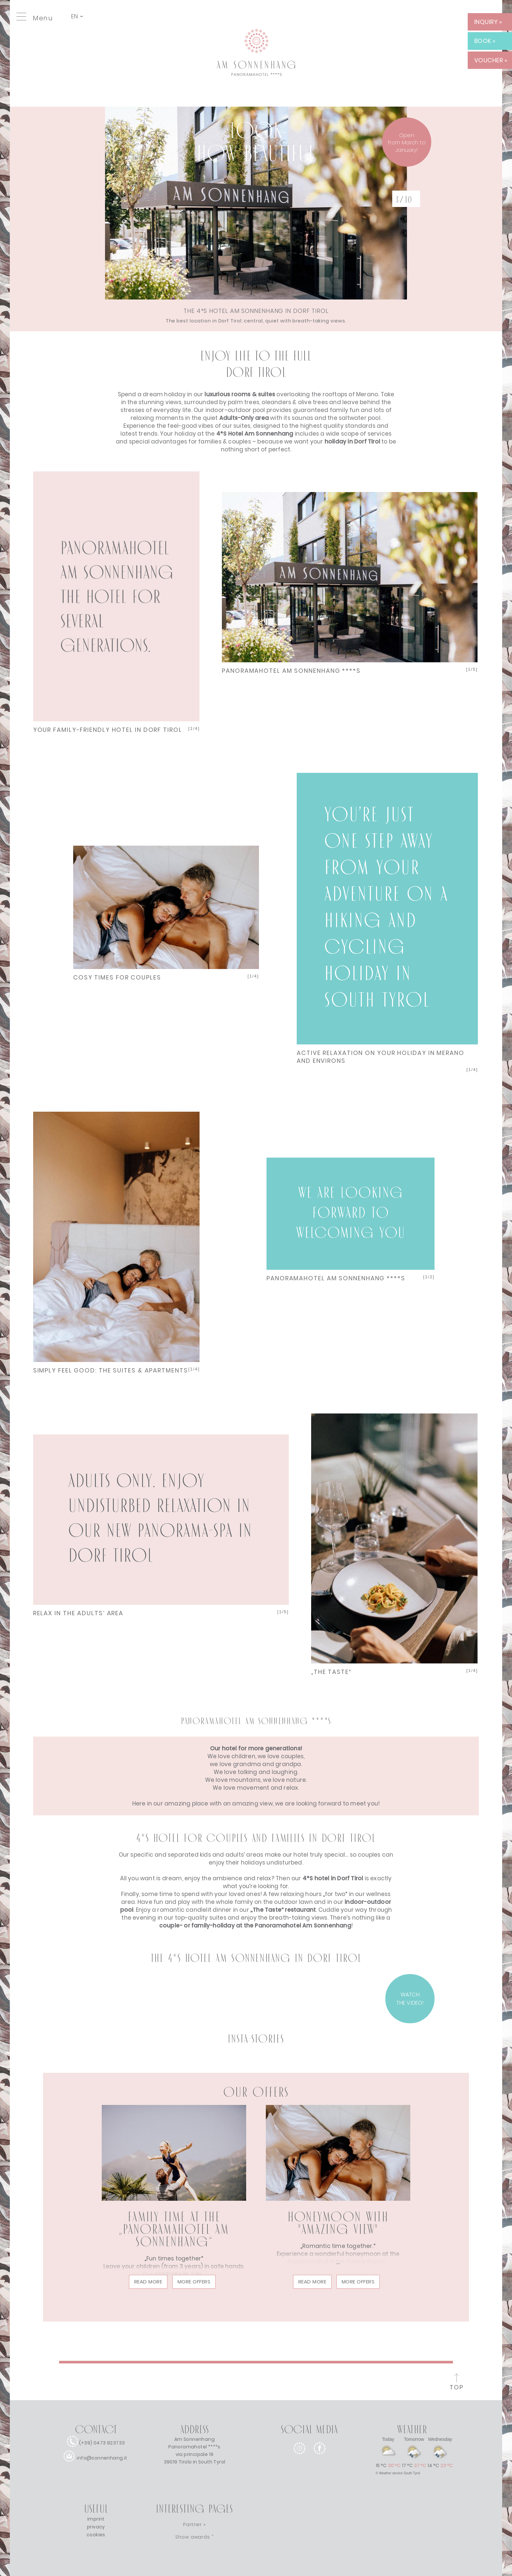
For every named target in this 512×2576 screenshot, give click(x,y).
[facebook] (319, 2459)
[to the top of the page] (456, 2383)
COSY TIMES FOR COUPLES (117, 977)
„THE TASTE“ (331, 1672)
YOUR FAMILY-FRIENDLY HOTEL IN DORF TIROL (107, 730)
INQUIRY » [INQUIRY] (488, 22)
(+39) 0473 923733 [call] (102, 2443)
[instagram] (299, 2459)
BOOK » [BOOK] (485, 41)
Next (116, 591)
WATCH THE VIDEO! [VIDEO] (410, 1998)
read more (148, 2281)
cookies (96, 2534)
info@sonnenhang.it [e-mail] (102, 2458)
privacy (96, 2527)
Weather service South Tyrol (399, 2473)
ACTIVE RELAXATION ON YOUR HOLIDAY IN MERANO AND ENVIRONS (380, 1056)
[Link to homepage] (256, 93)
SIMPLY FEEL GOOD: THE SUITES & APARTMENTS (110, 1370)
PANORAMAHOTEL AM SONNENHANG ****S (291, 671)
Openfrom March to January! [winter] (407, 143)
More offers (194, 2281)
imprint (96, 2519)
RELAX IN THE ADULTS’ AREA (78, 1613)
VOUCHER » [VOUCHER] (490, 60)
